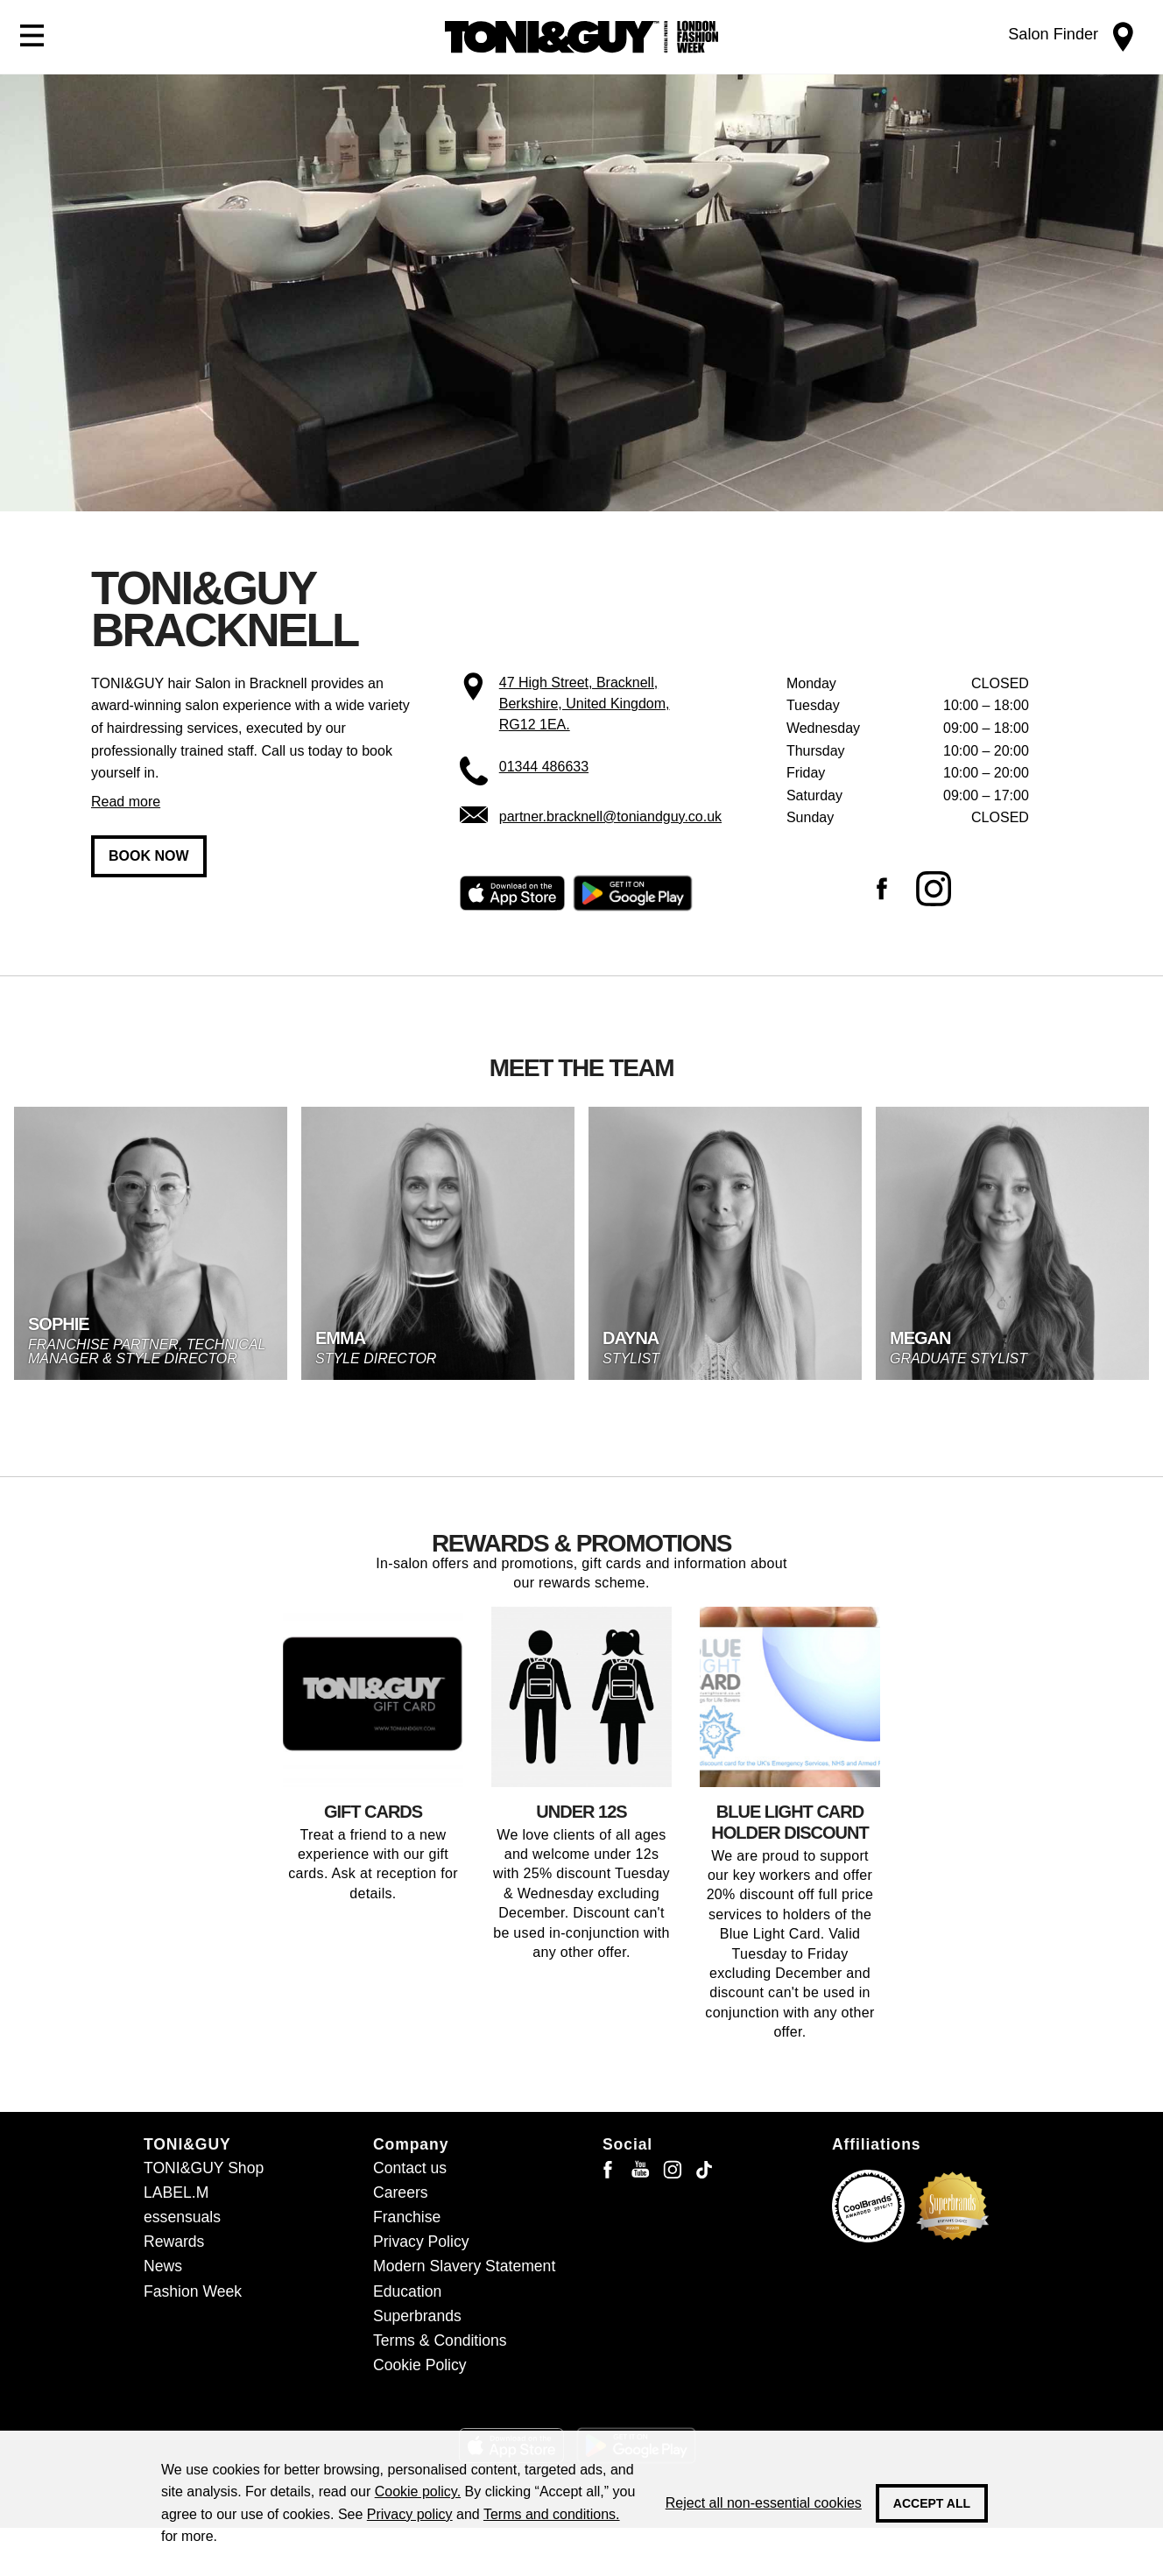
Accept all (931, 2503)
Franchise (407, 2217)
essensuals (182, 2217)
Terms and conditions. (551, 2514)
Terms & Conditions (440, 2340)
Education (407, 2291)
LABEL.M (176, 2192)
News (163, 2266)
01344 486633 (544, 766)
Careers (400, 2192)
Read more (125, 801)
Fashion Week (193, 2291)
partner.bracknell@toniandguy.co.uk (610, 816)
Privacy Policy (421, 2241)
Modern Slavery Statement (464, 2266)
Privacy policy (410, 2514)
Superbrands (417, 2316)
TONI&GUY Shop (204, 2168)
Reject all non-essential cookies (764, 2502)
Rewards (174, 2241)
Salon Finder (1053, 34)
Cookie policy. (418, 2491)
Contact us (410, 2168)
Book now (149, 855)
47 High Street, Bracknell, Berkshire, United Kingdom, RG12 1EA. (584, 703)
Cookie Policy (420, 2365)
